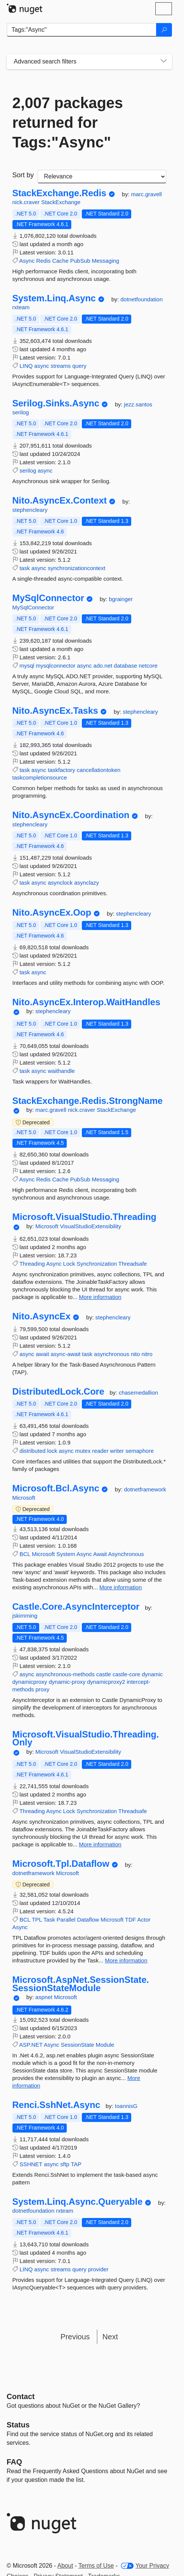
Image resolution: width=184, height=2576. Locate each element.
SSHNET (31, 2164)
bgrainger (121, 599)
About (65, 2565)
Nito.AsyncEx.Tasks (55, 711)
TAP (76, 2164)
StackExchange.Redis (59, 193)
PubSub (80, 260)
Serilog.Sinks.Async (56, 403)
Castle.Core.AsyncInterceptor (76, 1607)
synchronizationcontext (77, 568)
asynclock (60, 882)
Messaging (106, 260)
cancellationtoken (98, 770)
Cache (60, 260)
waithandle (61, 1071)
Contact (21, 2396)
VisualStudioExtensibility (90, 1226)
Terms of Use (96, 2565)
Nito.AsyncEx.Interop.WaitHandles (86, 1002)
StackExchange (60, 202)
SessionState (77, 2044)
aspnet (44, 1997)
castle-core (126, 1674)
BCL (25, 1554)
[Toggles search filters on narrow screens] (163, 61)
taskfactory (61, 770)
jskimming (25, 1615)
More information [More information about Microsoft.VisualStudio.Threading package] (100, 1297)
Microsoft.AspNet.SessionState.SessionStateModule (80, 1984)
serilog (20, 412)
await (42, 1354)
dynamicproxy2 (106, 1682)
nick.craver (26, 202)
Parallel (66, 1919)
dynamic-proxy (67, 1682)
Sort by (23, 175)
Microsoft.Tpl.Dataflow (60, 1864)
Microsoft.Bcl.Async (56, 1488)
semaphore (140, 1451)
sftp (64, 2164)
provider (98, 2269)
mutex (82, 1451)
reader (100, 1451)
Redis (43, 260)
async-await (65, 1354)
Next (110, 2337)
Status (18, 2425)
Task (49, 1919)
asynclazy (86, 882)
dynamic (152, 1674)
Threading (32, 1263)
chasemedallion (138, 1392)
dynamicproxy (30, 1682)
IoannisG (126, 2106)
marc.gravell (146, 194)
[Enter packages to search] (81, 30)
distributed (33, 1451)
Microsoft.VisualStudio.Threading (84, 1217)
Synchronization (97, 1263)
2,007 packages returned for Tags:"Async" (67, 122)
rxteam (21, 307)
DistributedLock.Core (58, 1391)
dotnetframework (145, 1489)
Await (100, 1554)
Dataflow (88, 1919)
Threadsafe (132, 1263)
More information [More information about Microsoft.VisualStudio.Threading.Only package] (100, 1844)
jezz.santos (138, 404)
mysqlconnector (55, 665)
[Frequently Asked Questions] (14, 2462)
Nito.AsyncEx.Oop (51, 912)
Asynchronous (126, 1554)
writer (117, 1451)
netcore (148, 665)
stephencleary (30, 510)
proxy (42, 1689)
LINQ (26, 366)
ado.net (103, 665)
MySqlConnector (48, 598)
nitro (146, 1354)
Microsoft (47, 1226)
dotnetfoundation (141, 299)
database (125, 665)
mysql (27, 665)
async (41, 366)
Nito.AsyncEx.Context (59, 500)
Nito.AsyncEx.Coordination (71, 815)
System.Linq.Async (54, 298)
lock (52, 1451)
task (25, 568)
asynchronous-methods (65, 1674)
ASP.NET (31, 2044)
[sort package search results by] (102, 176)
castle (103, 1674)
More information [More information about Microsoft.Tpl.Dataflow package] (126, 1960)
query (79, 366)
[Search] (164, 30)
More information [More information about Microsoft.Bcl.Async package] (120, 1587)
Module (105, 2044)
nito (135, 1354)
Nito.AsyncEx (41, 1316)
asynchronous (111, 1354)
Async (27, 260)
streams (61, 366)
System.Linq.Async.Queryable (77, 2202)
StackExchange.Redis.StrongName (87, 1101)
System (65, 1554)
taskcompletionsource (39, 777)
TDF (130, 1919)
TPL (37, 1919)
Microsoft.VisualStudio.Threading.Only (85, 1738)
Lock (69, 1263)
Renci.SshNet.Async (56, 2105)
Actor (143, 1919)
